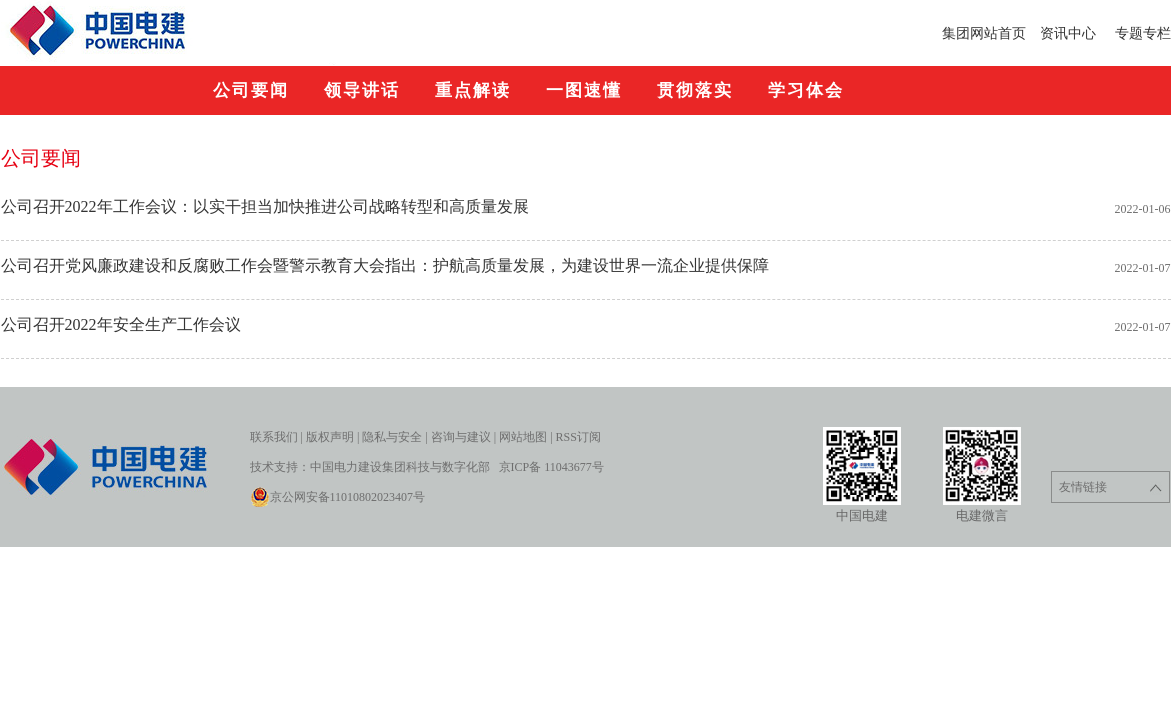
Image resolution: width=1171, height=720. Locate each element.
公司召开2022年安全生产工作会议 (121, 324)
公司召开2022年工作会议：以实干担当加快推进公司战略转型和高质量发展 (265, 206)
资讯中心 (1070, 33)
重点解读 (473, 90)
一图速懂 (584, 90)
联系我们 (274, 437)
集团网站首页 (984, 33)
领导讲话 (362, 90)
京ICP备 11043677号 (551, 467)
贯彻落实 (695, 90)
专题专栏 (1143, 33)
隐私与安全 (392, 437)
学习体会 (806, 90)
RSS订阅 (578, 437)
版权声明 (330, 437)
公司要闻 (251, 90)
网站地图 (523, 437)
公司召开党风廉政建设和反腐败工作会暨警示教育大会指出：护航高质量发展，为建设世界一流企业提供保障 (385, 265)
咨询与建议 (461, 437)
